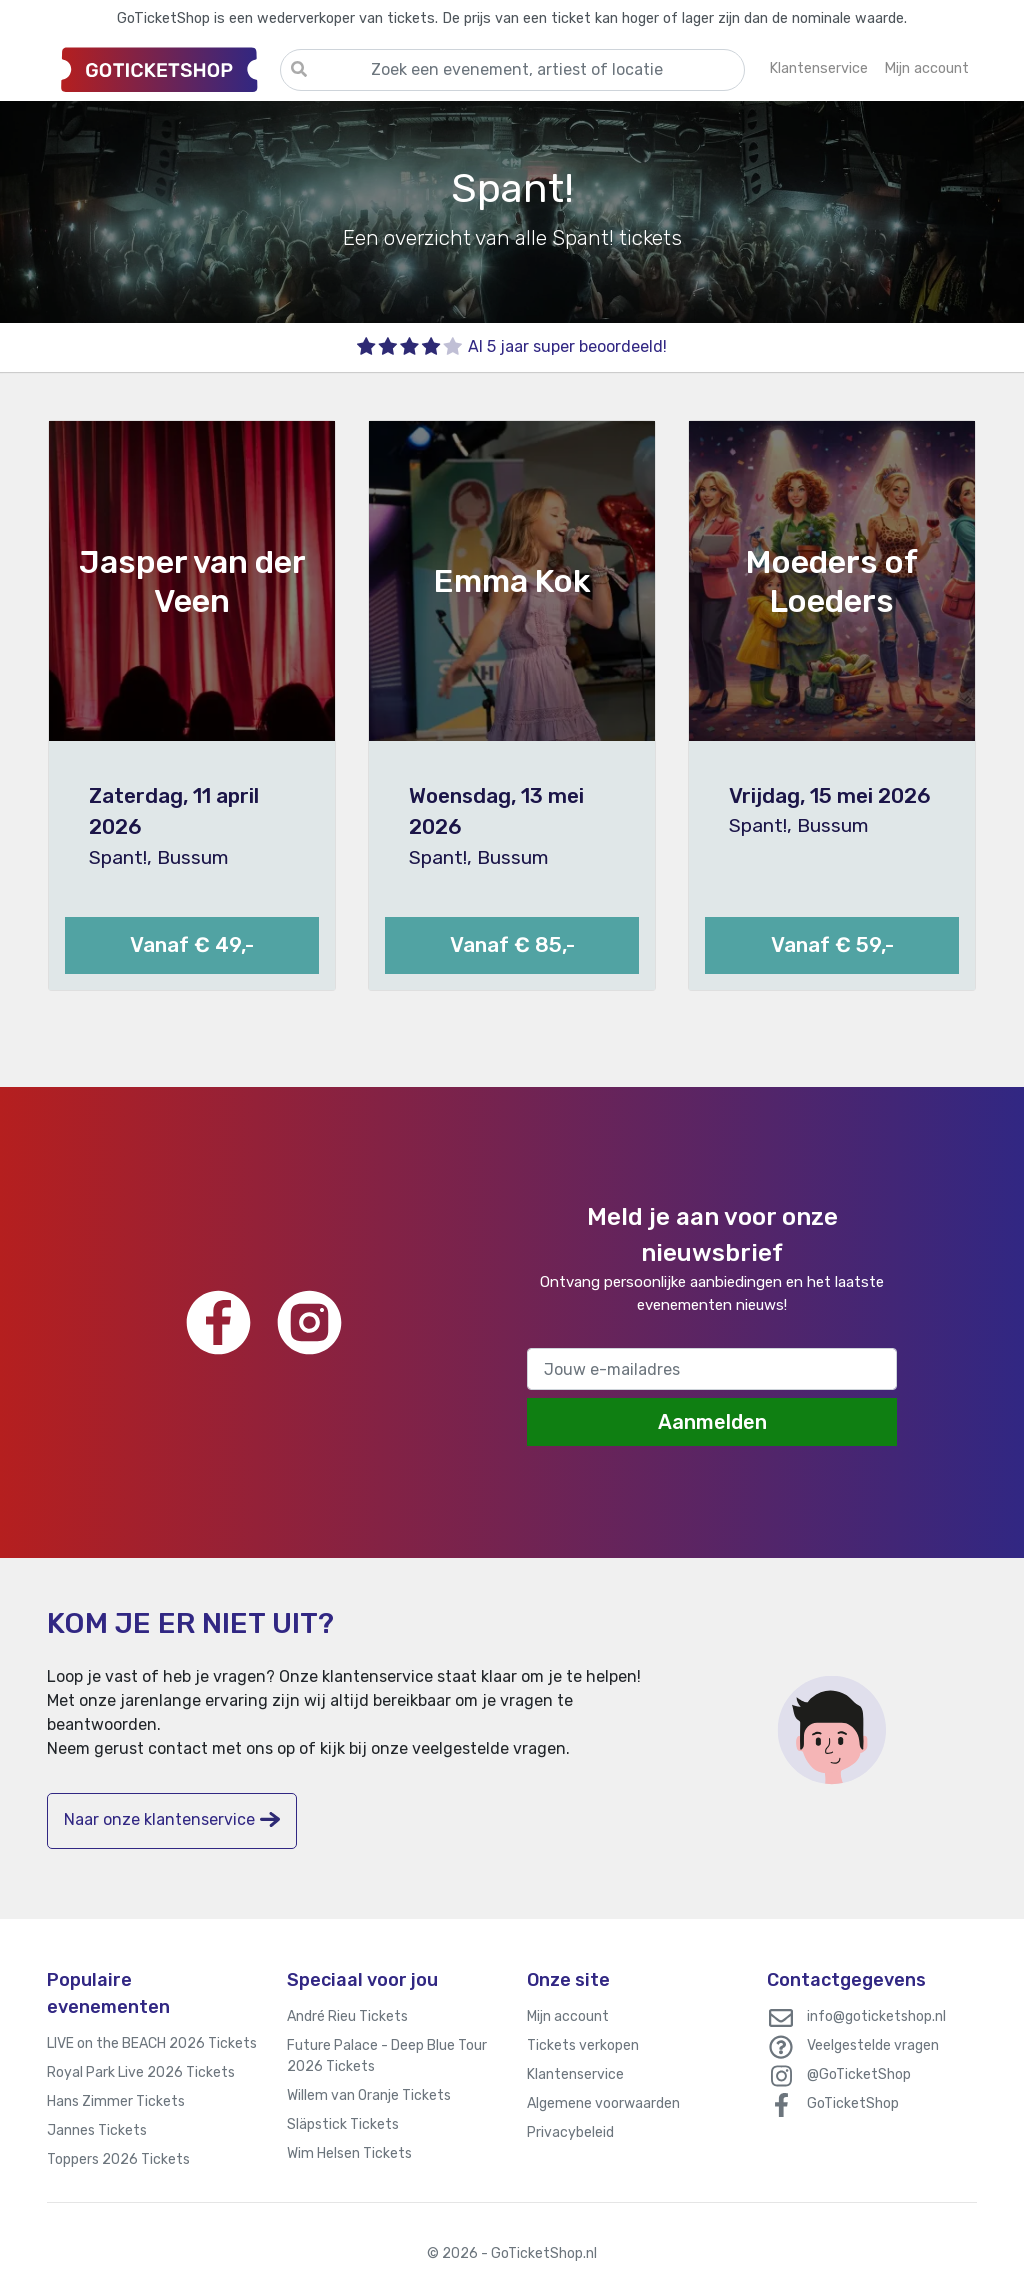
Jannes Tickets (97, 2130)
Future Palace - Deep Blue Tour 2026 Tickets (387, 2056)
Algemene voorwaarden (603, 2103)
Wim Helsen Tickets (349, 2153)
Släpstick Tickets (343, 2124)
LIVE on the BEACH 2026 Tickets (152, 2043)
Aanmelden (712, 1422)
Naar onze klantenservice (172, 1819)
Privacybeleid (570, 2132)
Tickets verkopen (583, 2045)
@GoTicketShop (859, 2074)
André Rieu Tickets (347, 2016)
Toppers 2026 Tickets (118, 2159)
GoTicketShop (853, 2103)
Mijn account (568, 2016)
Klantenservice (575, 2074)
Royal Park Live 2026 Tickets (141, 2072)
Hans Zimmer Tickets (116, 2101)
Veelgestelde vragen (873, 2045)
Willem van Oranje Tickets (369, 2095)
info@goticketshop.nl (876, 2016)
